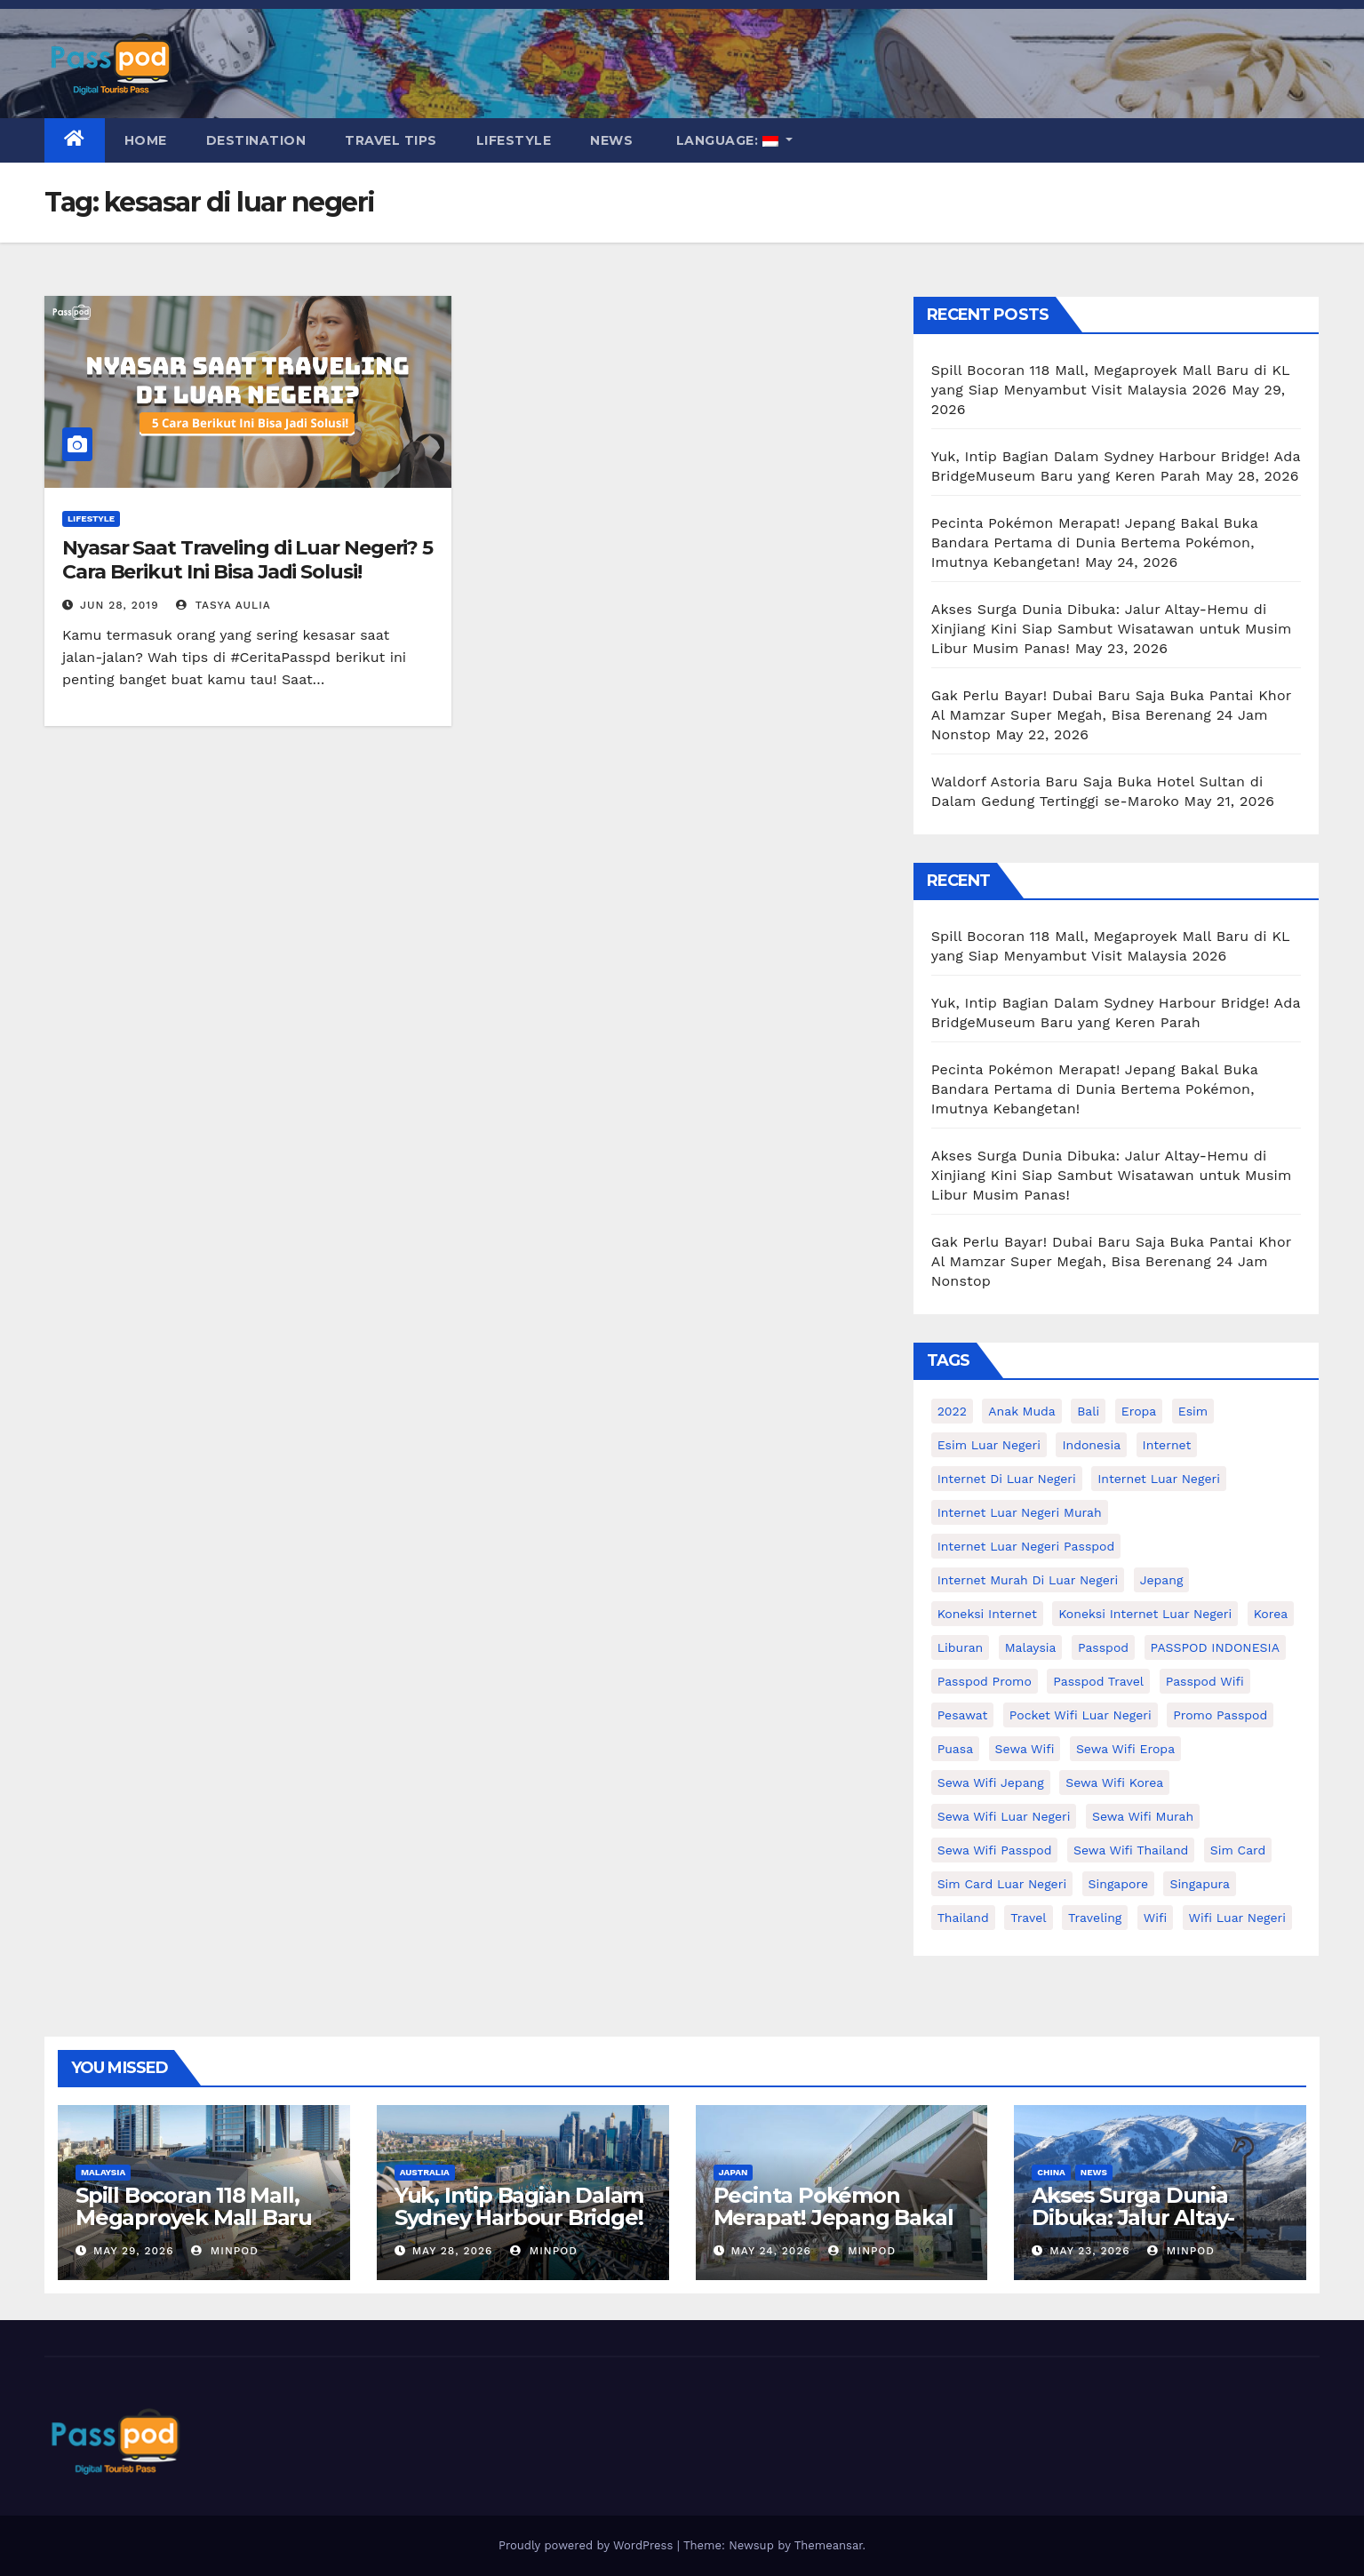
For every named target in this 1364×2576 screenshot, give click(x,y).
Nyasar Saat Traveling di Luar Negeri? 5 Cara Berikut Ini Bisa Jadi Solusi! (247, 559)
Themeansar (828, 2545)
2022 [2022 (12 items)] (952, 1411)
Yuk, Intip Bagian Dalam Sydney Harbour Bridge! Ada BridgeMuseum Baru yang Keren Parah (519, 2228)
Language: (727, 140)
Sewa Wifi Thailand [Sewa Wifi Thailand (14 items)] (1130, 1850)
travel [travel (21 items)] (1028, 1917)
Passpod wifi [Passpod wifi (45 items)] (1205, 1681)
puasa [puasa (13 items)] (955, 1749)
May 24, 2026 (770, 2251)
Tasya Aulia (223, 605)
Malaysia (103, 2172)
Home (145, 140)
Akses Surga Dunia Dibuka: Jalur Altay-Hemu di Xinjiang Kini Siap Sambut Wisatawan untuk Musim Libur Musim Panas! (1111, 629)
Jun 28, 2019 (119, 605)
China (1051, 2172)
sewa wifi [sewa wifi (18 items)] (1025, 1749)
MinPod (225, 2251)
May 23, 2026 (1089, 2251)
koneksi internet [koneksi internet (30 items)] (987, 1614)
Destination (256, 140)
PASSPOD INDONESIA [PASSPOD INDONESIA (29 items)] (1215, 1647)
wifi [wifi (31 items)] (1155, 1917)
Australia (425, 2172)
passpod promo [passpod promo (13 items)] (984, 1681)
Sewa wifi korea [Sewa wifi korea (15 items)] (1114, 1782)
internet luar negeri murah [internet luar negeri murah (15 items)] (1019, 1512)
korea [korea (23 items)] (1271, 1614)
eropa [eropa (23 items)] (1139, 1411)
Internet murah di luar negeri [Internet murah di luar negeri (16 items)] (1028, 1580)
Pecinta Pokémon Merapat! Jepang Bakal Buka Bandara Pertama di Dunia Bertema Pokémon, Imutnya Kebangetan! (1094, 542)
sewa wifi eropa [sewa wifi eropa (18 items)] (1125, 1749)
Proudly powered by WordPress (588, 2545)
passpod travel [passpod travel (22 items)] (1098, 1681)
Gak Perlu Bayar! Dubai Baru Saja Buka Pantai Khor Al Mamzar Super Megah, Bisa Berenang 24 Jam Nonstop (1111, 715)
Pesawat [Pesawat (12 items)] (962, 1715)
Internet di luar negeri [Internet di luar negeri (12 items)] (1006, 1478)
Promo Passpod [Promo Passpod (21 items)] (1220, 1715)
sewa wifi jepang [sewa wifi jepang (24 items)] (990, 1782)
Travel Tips (391, 140)
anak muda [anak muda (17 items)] (1021, 1411)
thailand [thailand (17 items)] (963, 1917)
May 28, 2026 (452, 2251)
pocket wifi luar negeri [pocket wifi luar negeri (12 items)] (1080, 1715)
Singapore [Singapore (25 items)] (1118, 1884)
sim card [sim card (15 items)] (1238, 1850)
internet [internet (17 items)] (1167, 1445)
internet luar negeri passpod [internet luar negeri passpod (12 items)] (1026, 1546)
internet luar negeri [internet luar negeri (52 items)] (1158, 1478)
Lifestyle (514, 140)
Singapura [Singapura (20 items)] (1199, 1884)
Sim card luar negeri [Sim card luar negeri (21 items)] (1001, 1884)
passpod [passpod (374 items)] (1103, 1647)
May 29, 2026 (133, 2251)
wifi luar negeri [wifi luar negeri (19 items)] (1237, 1917)
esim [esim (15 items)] (1193, 1411)
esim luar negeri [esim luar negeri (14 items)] (989, 1445)
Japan (733, 2172)
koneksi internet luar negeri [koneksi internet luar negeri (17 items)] (1145, 1614)
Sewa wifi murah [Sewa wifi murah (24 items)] (1142, 1816)
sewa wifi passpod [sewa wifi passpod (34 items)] (994, 1850)
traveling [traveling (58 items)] (1094, 1917)
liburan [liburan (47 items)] (960, 1647)
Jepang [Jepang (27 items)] (1162, 1580)
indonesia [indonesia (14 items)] (1091, 1445)
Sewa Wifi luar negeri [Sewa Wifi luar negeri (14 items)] (1004, 1816)
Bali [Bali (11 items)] (1088, 1411)
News (611, 140)
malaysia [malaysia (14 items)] (1031, 1647)
